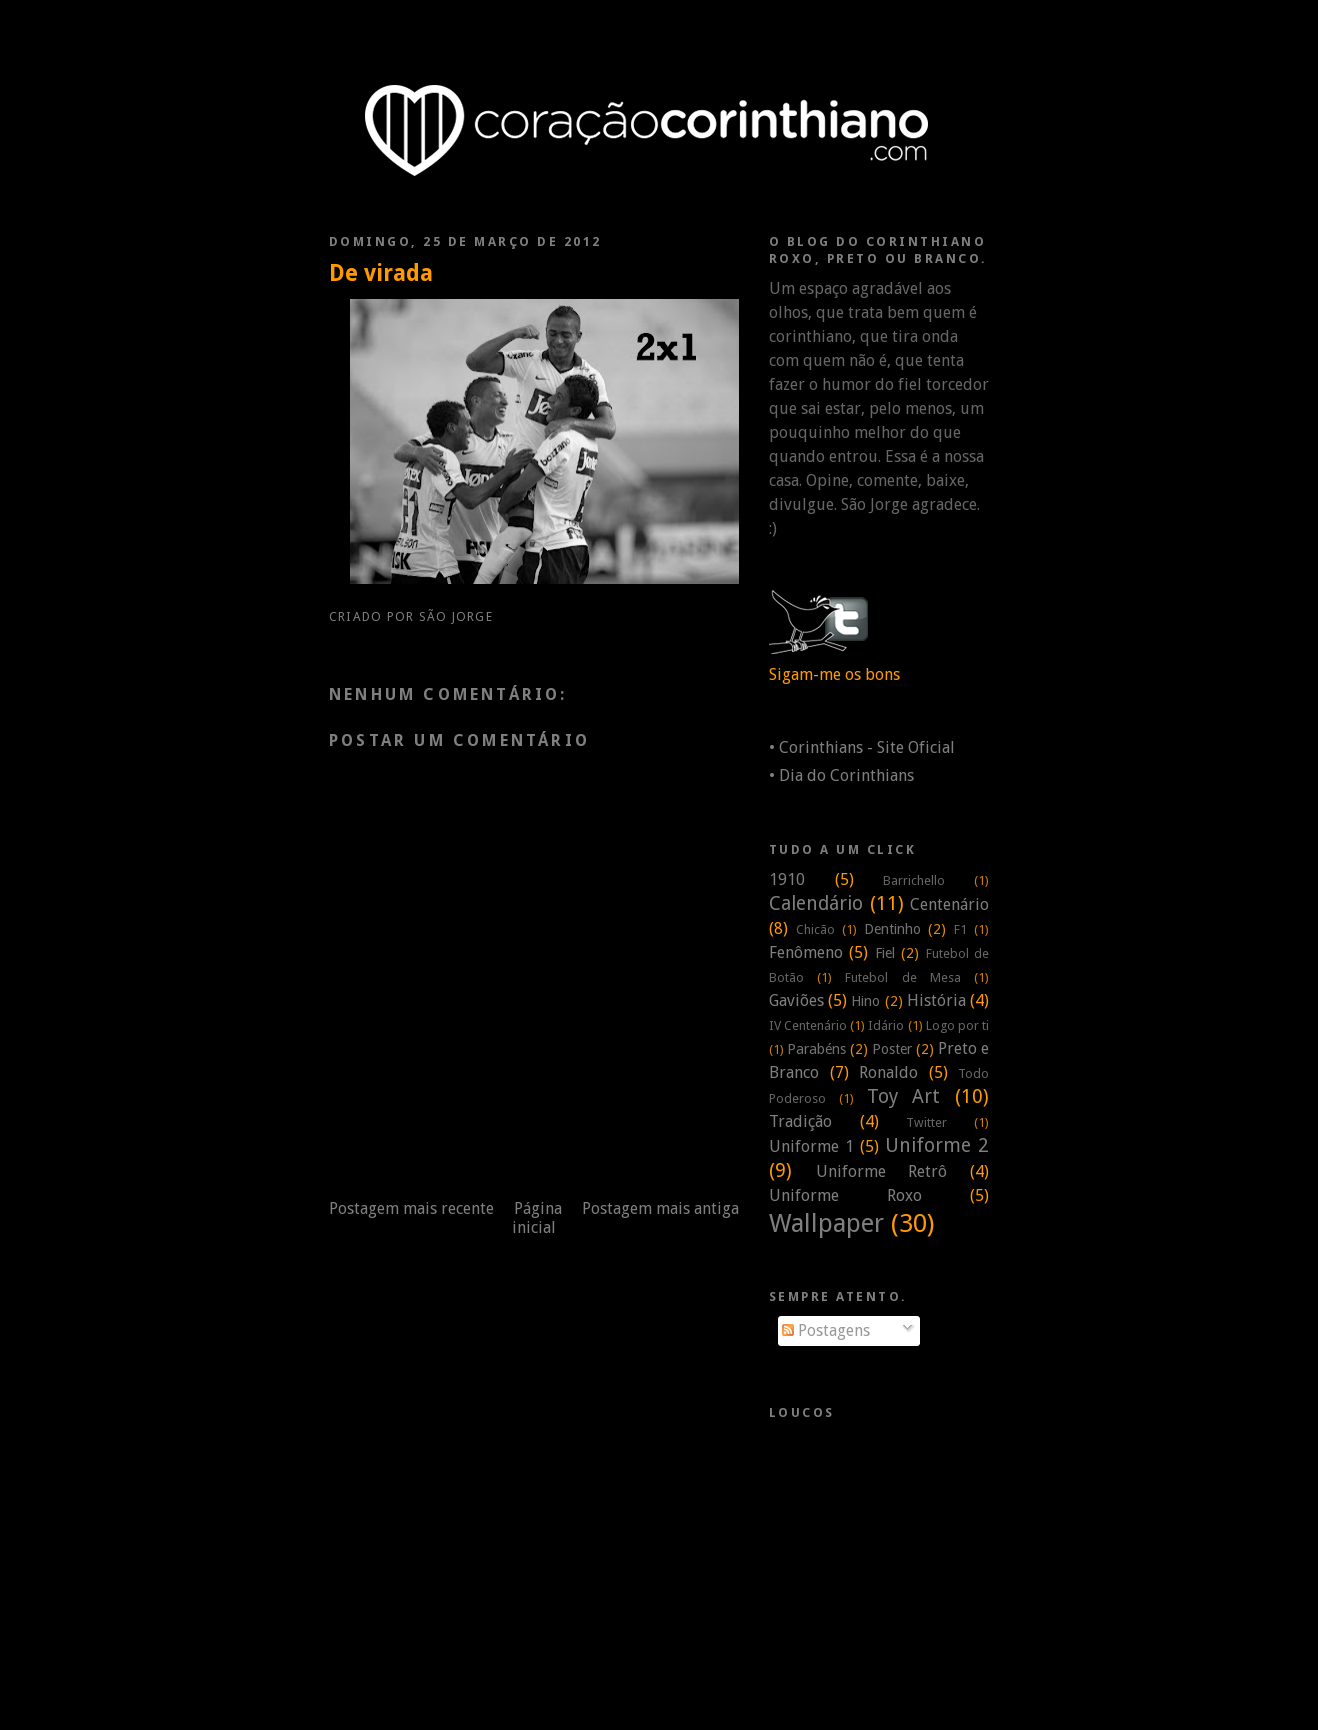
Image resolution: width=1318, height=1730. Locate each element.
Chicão (815, 929)
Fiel (885, 953)
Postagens (826, 1330)
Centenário (949, 904)
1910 (787, 879)
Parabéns (816, 1049)
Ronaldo (888, 1072)
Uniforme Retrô (882, 1171)
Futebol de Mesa (902, 977)
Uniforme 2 (937, 1145)
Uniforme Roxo (845, 1195)
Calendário (816, 903)
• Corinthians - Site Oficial (862, 747)
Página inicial (537, 1218)
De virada (381, 273)
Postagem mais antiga (660, 1208)
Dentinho (892, 929)
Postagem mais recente (411, 1208)
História (936, 1000)
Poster (892, 1049)
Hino (865, 1001)
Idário (886, 1025)
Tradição (800, 1121)
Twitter (926, 1122)
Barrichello (914, 880)
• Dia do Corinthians (841, 775)
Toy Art (904, 1096)
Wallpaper (826, 1223)
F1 (960, 929)
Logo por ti (957, 1025)
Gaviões (796, 1000)
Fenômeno (806, 952)
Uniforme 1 (811, 1146)
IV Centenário (808, 1025)
